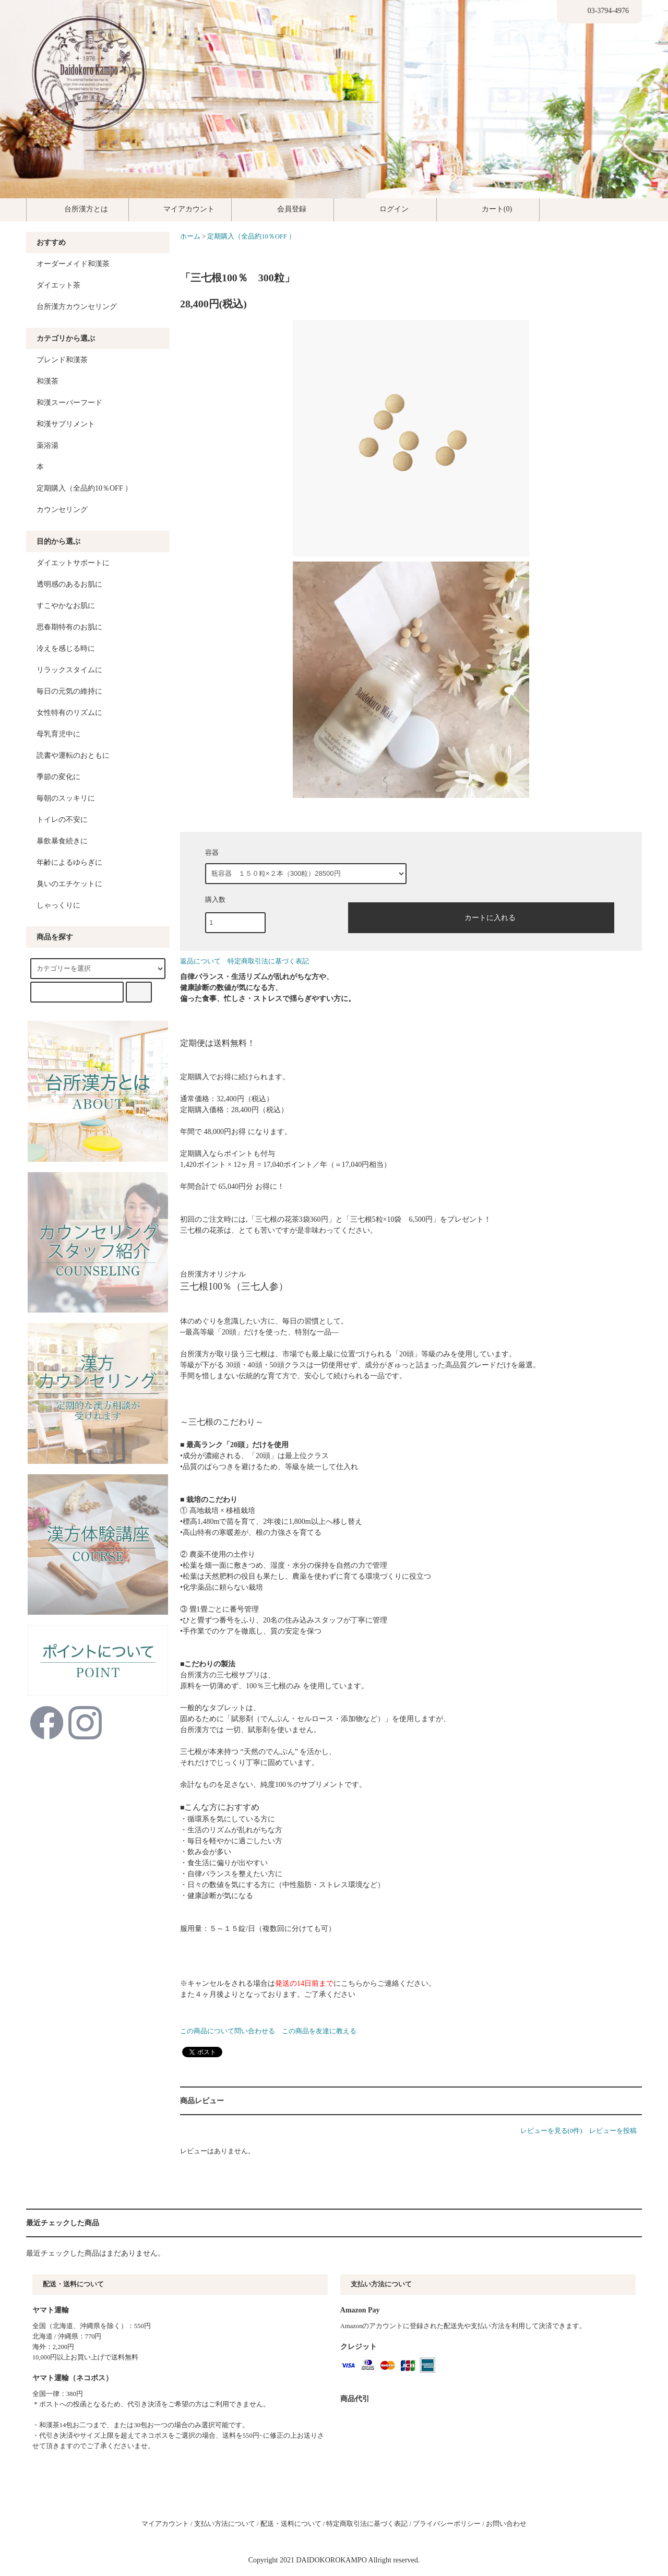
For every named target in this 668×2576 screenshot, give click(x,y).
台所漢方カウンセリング (77, 307)
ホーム (190, 236)
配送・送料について (290, 2523)
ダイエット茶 (58, 285)
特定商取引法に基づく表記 (268, 961)
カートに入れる (481, 916)
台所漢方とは (77, 208)
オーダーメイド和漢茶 (73, 264)
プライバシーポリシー (447, 2523)
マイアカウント (180, 208)
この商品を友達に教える (319, 2031)
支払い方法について (224, 2523)
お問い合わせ (506, 2523)
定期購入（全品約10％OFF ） (251, 236)
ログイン (385, 208)
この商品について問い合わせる (227, 2031)
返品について (200, 961)
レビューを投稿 (613, 2130)
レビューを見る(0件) (551, 2130)
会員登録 (282, 208)
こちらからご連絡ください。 (388, 1983)
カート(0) (488, 208)
